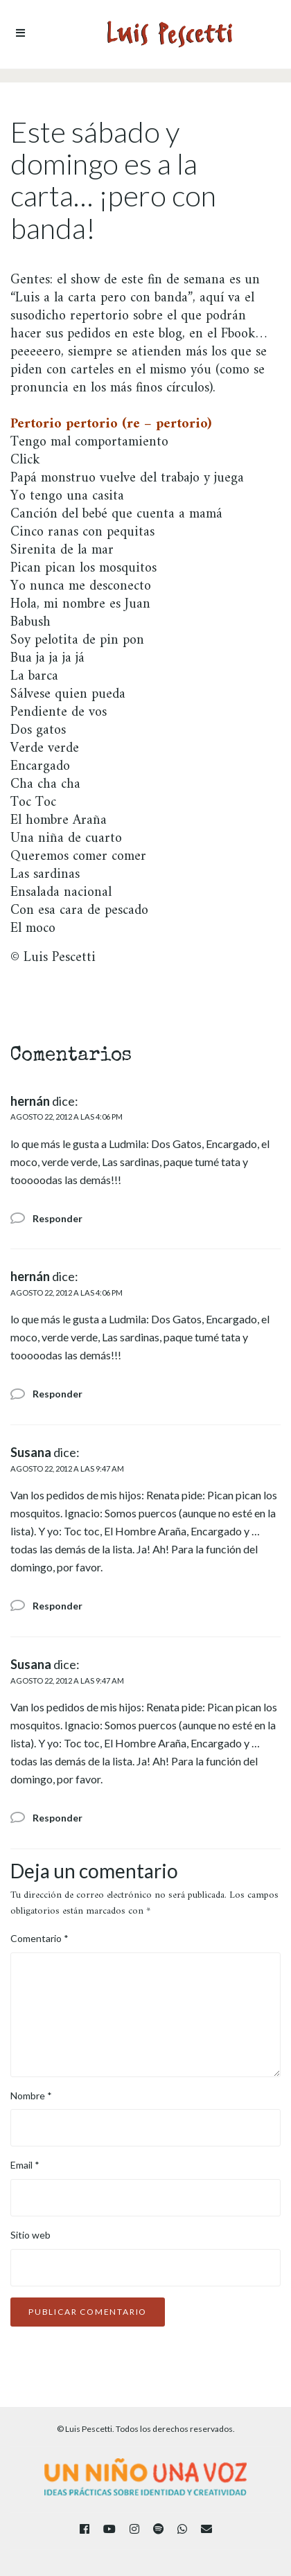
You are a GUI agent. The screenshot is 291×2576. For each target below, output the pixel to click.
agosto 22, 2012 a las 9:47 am (67, 1468)
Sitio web (30, 2235)
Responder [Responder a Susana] (57, 1606)
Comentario (39, 1938)
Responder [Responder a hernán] (57, 1218)
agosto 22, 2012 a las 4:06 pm (66, 1116)
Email (24, 2165)
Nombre (31, 2095)
